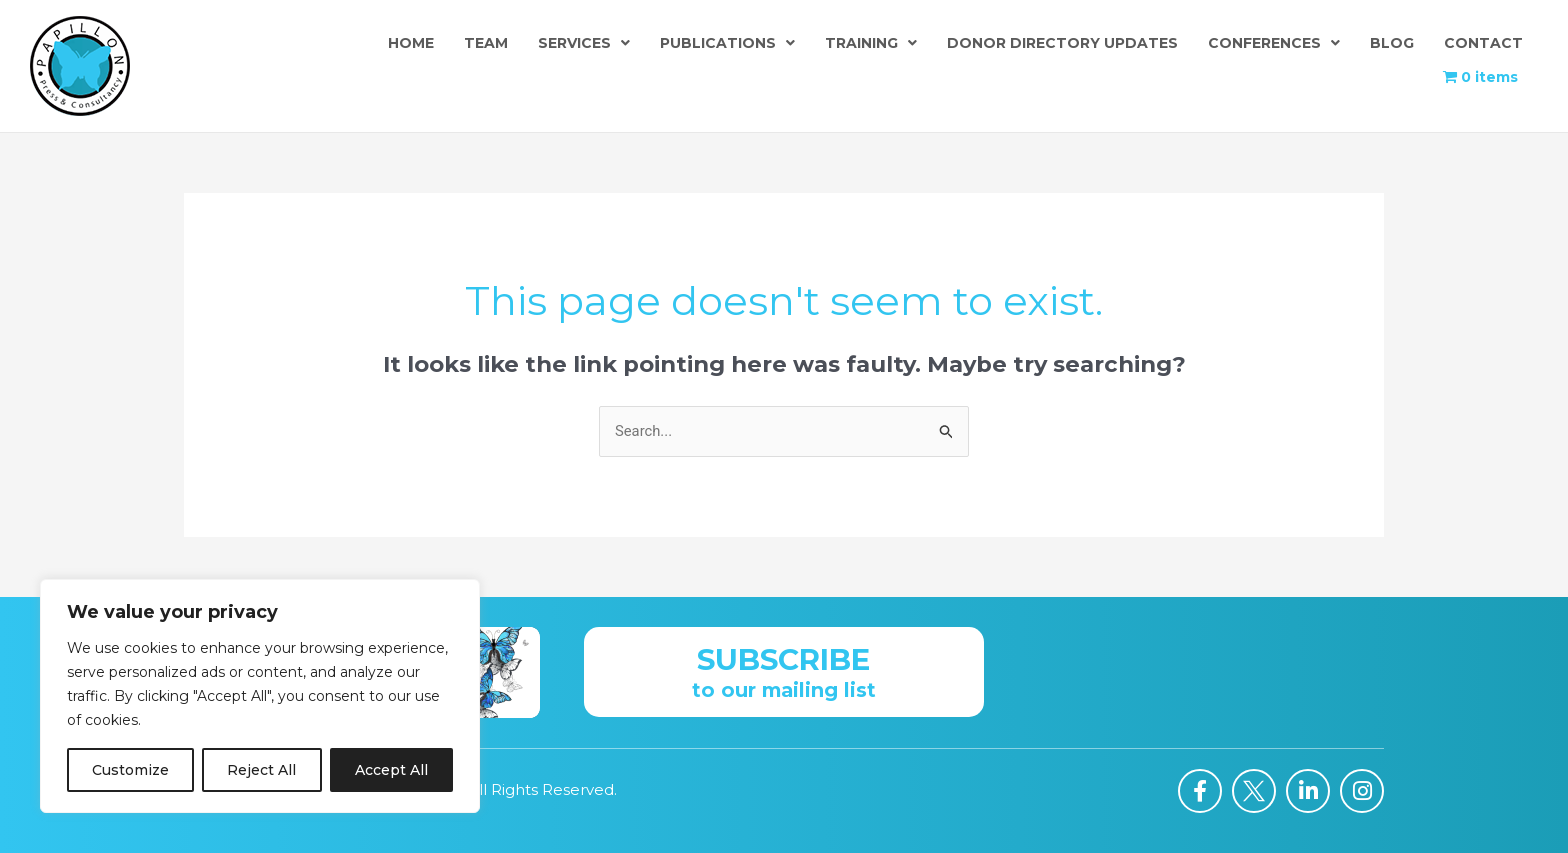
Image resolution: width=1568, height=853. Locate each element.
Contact (1483, 43)
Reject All (261, 770)
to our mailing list (783, 690)
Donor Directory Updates (1062, 43)
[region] (260, 696)
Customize (130, 770)
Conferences (1274, 43)
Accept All (391, 770)
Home (411, 43)
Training (871, 43)
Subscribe (784, 659)
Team (486, 43)
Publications (727, 43)
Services (584, 43)
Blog (1392, 43)
